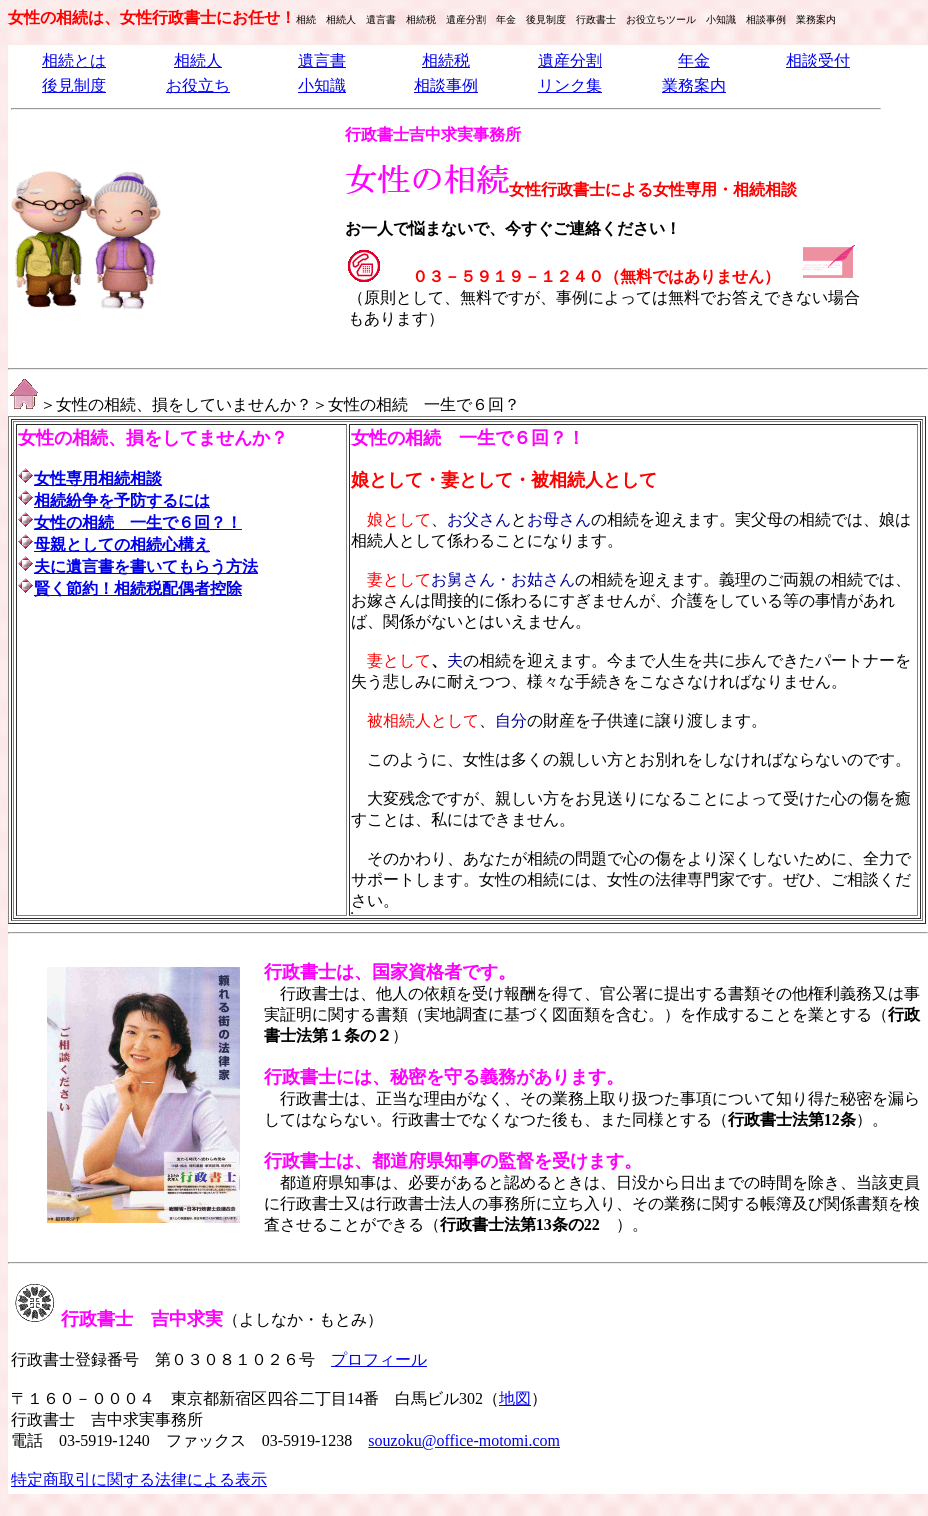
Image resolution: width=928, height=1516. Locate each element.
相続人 (198, 60)
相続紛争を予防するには (122, 500)
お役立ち (198, 85)
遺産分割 (570, 60)
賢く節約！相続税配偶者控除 (138, 588)
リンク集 (570, 85)
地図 (515, 1398)
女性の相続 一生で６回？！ (138, 522)
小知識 (322, 85)
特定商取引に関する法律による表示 (139, 1479)
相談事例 (446, 85)
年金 (694, 60)
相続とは (74, 60)
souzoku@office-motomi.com (464, 1440)
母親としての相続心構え (122, 544)
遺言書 (322, 60)
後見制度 (74, 85)
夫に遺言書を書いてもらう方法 (146, 566)
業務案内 (694, 85)
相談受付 (818, 60)
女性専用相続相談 (98, 478)
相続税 (446, 60)
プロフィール (379, 1359)
